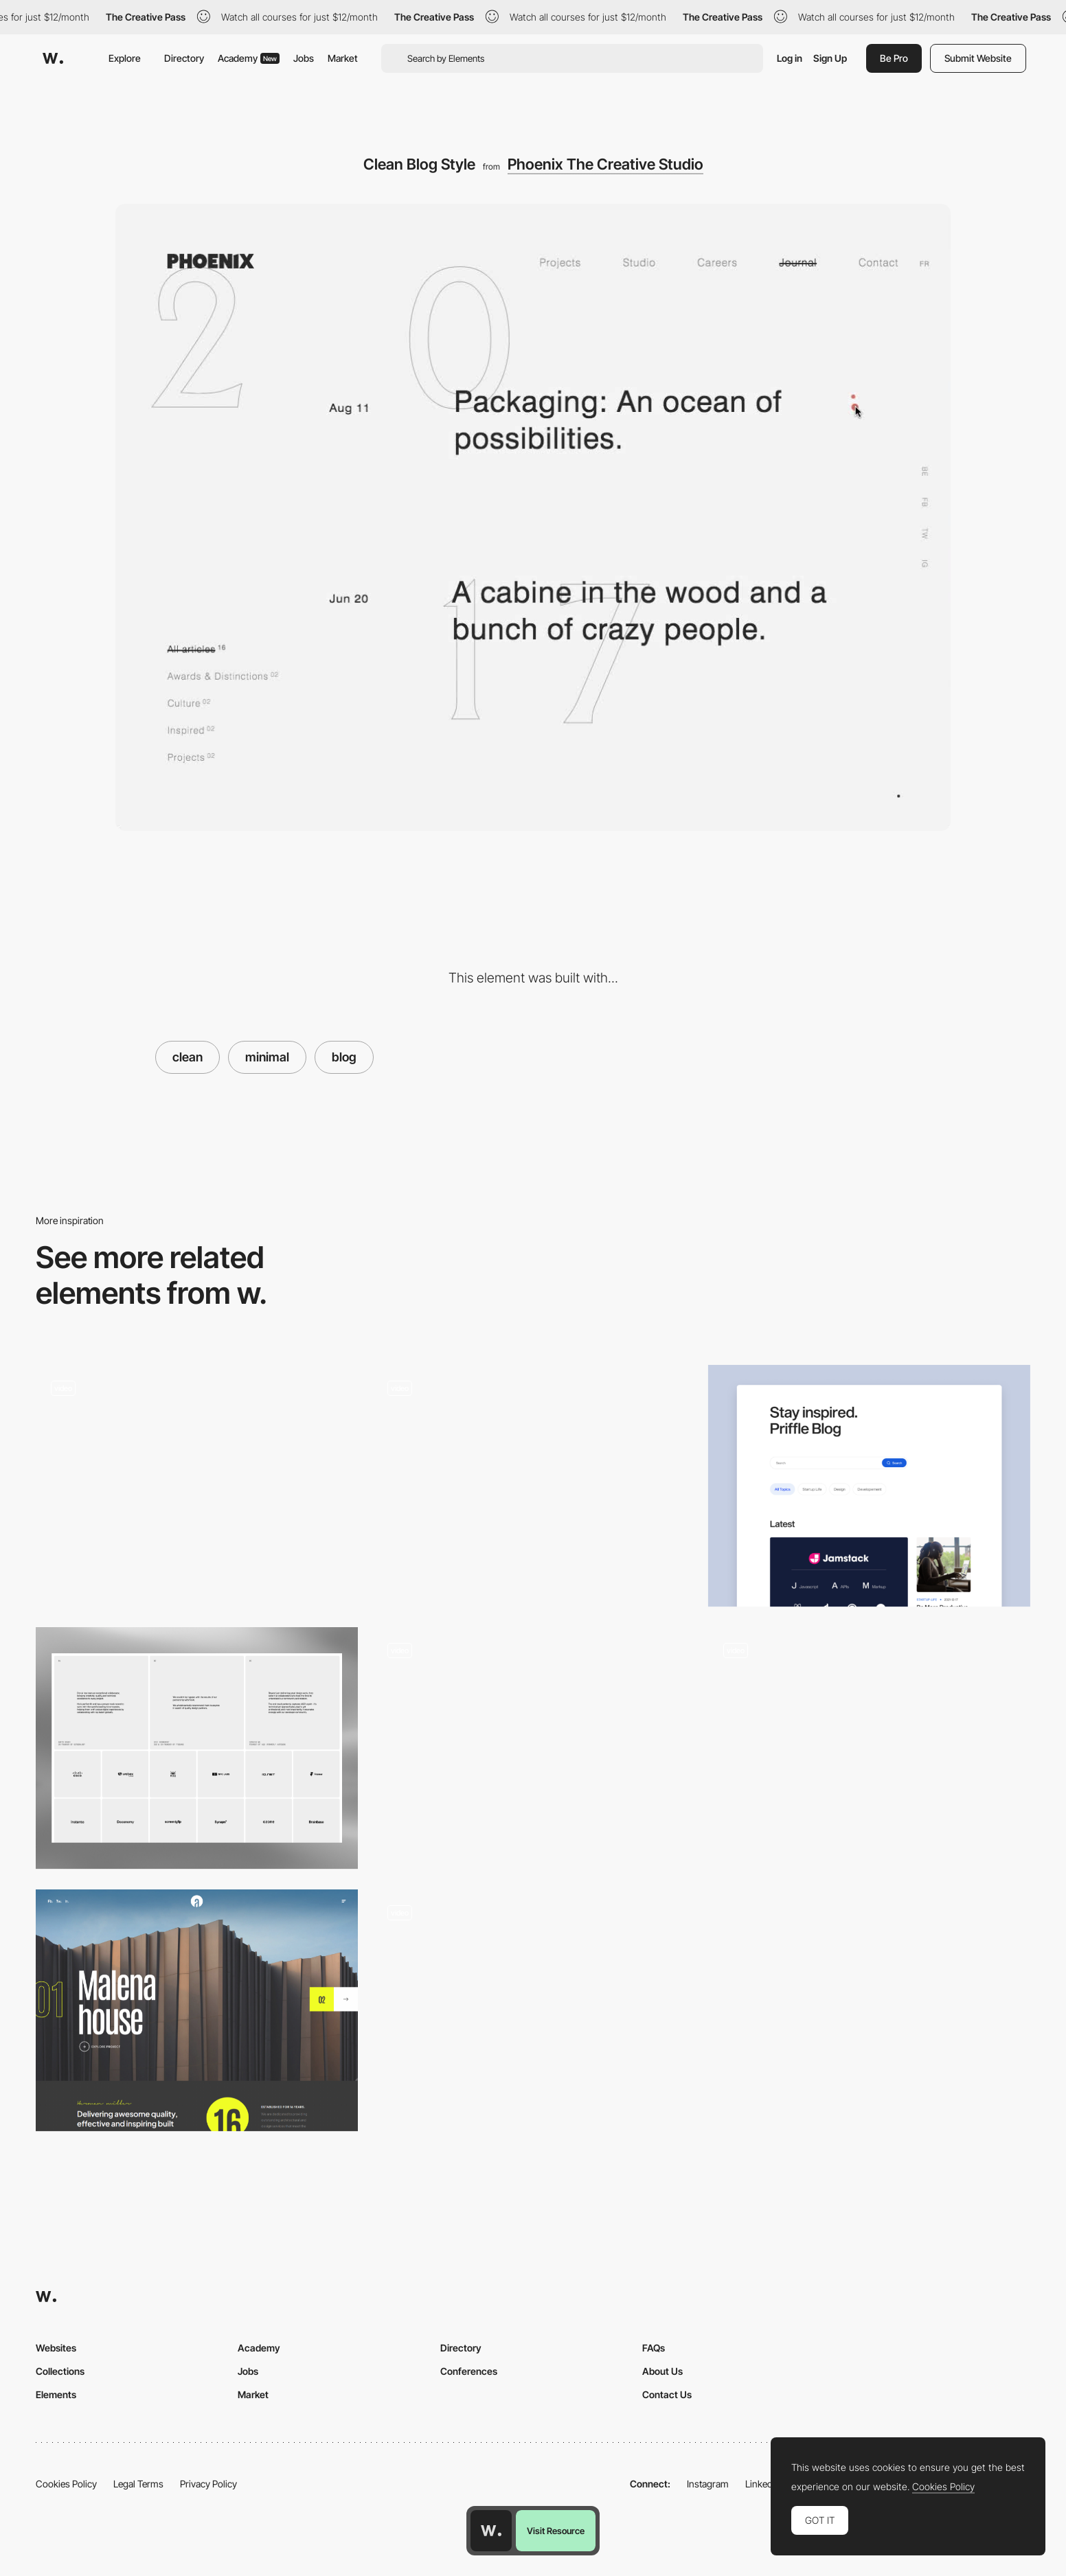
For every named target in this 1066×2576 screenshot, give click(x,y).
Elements (56, 2394)
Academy (249, 58)
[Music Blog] (869, 1748)
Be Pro (894, 58)
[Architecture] (197, 2010)
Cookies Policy (66, 2483)
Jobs (303, 58)
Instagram (708, 2483)
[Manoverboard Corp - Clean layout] (533, 1742)
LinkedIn (762, 2483)
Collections (60, 2371)
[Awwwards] (53, 58)
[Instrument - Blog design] (533, 1480)
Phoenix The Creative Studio (605, 164)
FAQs (653, 2348)
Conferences (468, 2371)
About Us (662, 2371)
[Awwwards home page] (491, 2530)
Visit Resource (556, 2530)
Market (343, 58)
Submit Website (978, 58)
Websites (56, 2348)
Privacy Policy (208, 2483)
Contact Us (667, 2394)
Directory (184, 58)
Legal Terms (138, 2483)
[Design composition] (197, 1486)
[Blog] (869, 1486)
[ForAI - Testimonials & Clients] (197, 1748)
